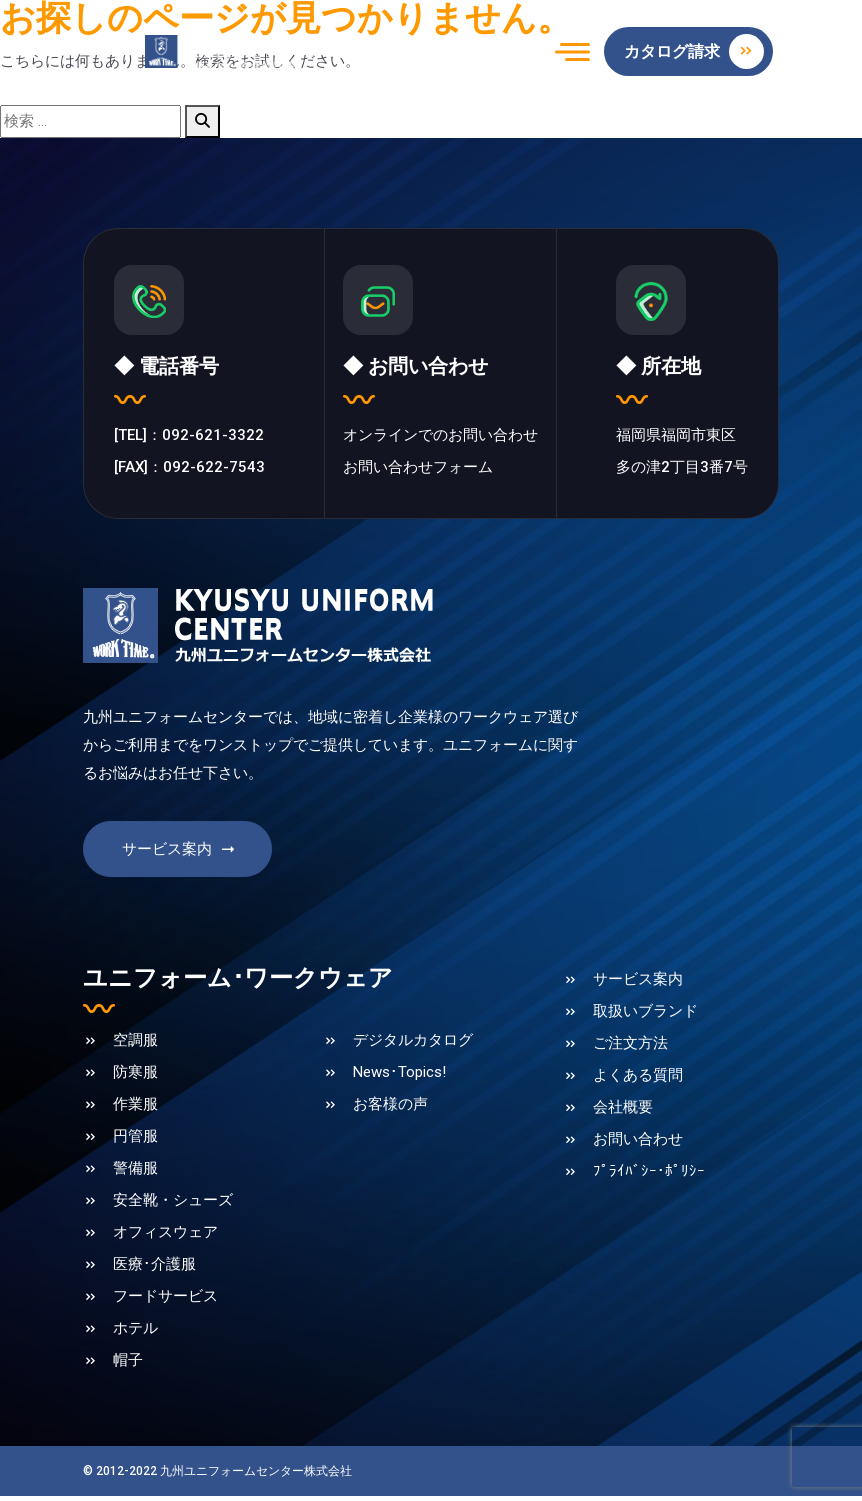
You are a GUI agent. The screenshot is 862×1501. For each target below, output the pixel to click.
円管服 (135, 1144)
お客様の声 (390, 1112)
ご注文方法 (630, 1051)
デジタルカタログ (413, 1048)
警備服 (135, 1176)
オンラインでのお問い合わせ (440, 438)
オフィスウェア (165, 1240)
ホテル (135, 1336)
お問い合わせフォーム (418, 470)
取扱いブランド (645, 1019)
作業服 (135, 1112)
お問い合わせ (638, 1147)
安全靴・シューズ (173, 1208)
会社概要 (623, 1115)
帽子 (128, 1368)
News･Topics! (399, 1080)
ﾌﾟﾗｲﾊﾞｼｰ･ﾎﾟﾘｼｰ (649, 1179)
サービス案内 (180, 857)
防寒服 (135, 1080)
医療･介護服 (154, 1272)
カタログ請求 (694, 51)
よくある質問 (638, 1083)
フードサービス (165, 1304)
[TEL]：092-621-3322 (189, 438)
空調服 (135, 1048)
